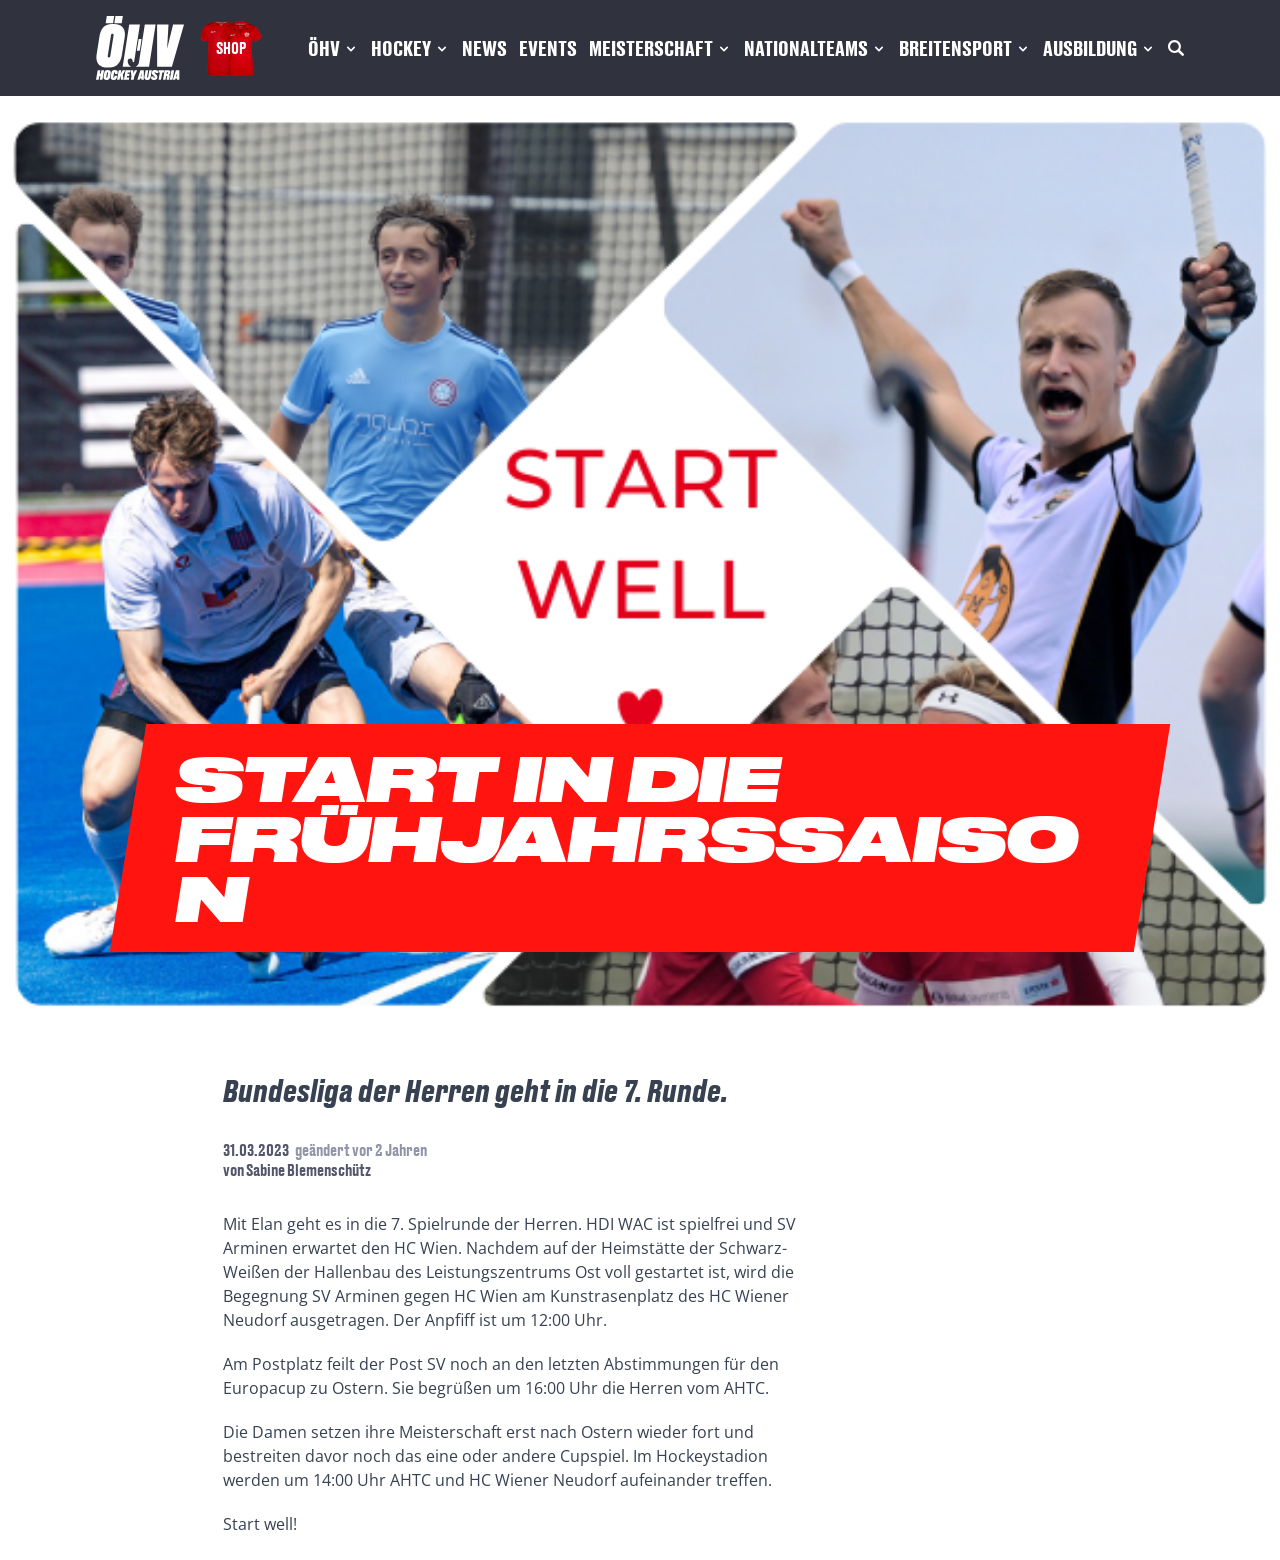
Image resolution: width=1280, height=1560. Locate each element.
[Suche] (1176, 48)
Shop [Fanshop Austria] (231, 47)
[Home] (140, 48)
